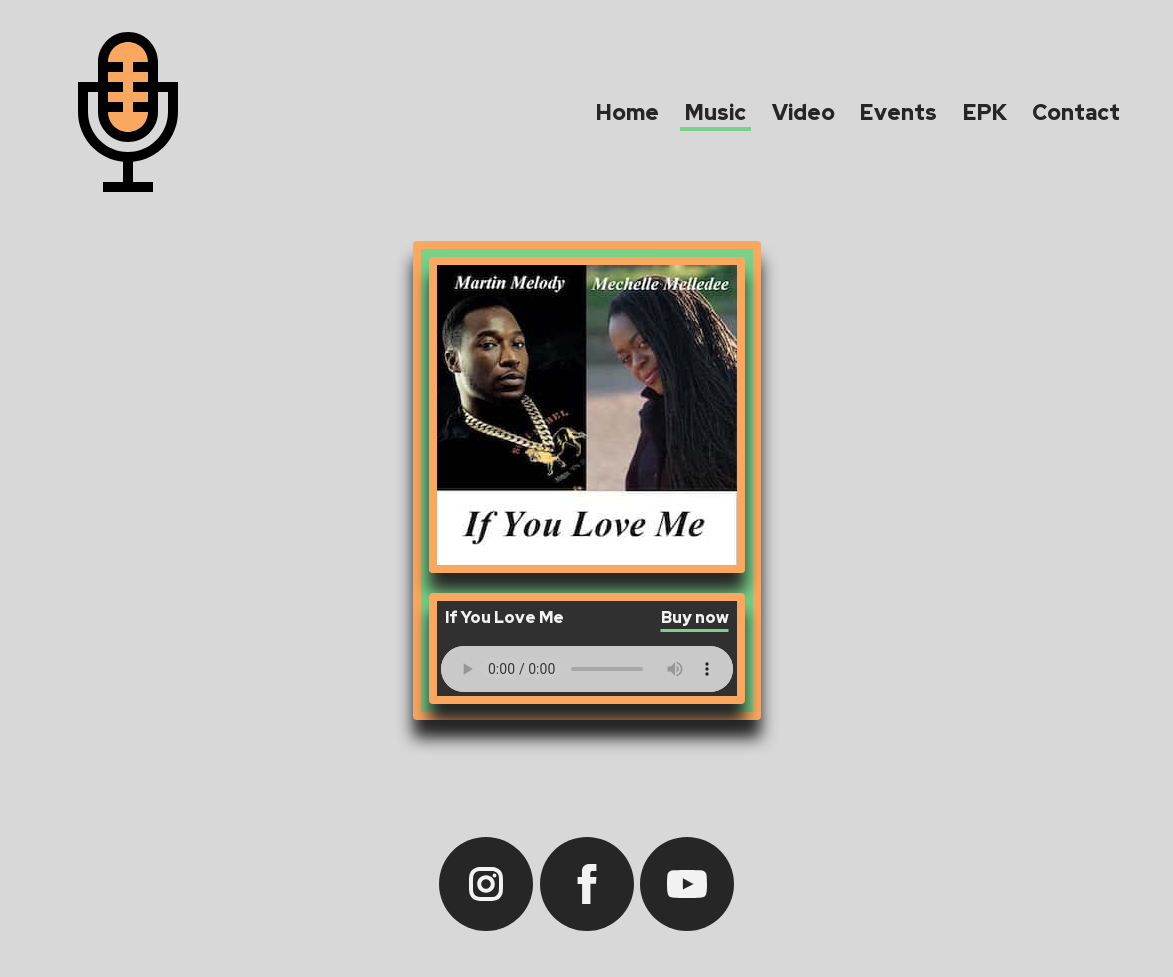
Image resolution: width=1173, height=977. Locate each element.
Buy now (695, 618)
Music (715, 112)
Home (627, 112)
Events (898, 112)
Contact (1076, 112)
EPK (985, 112)
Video (803, 112)
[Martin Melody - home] (128, 116)
